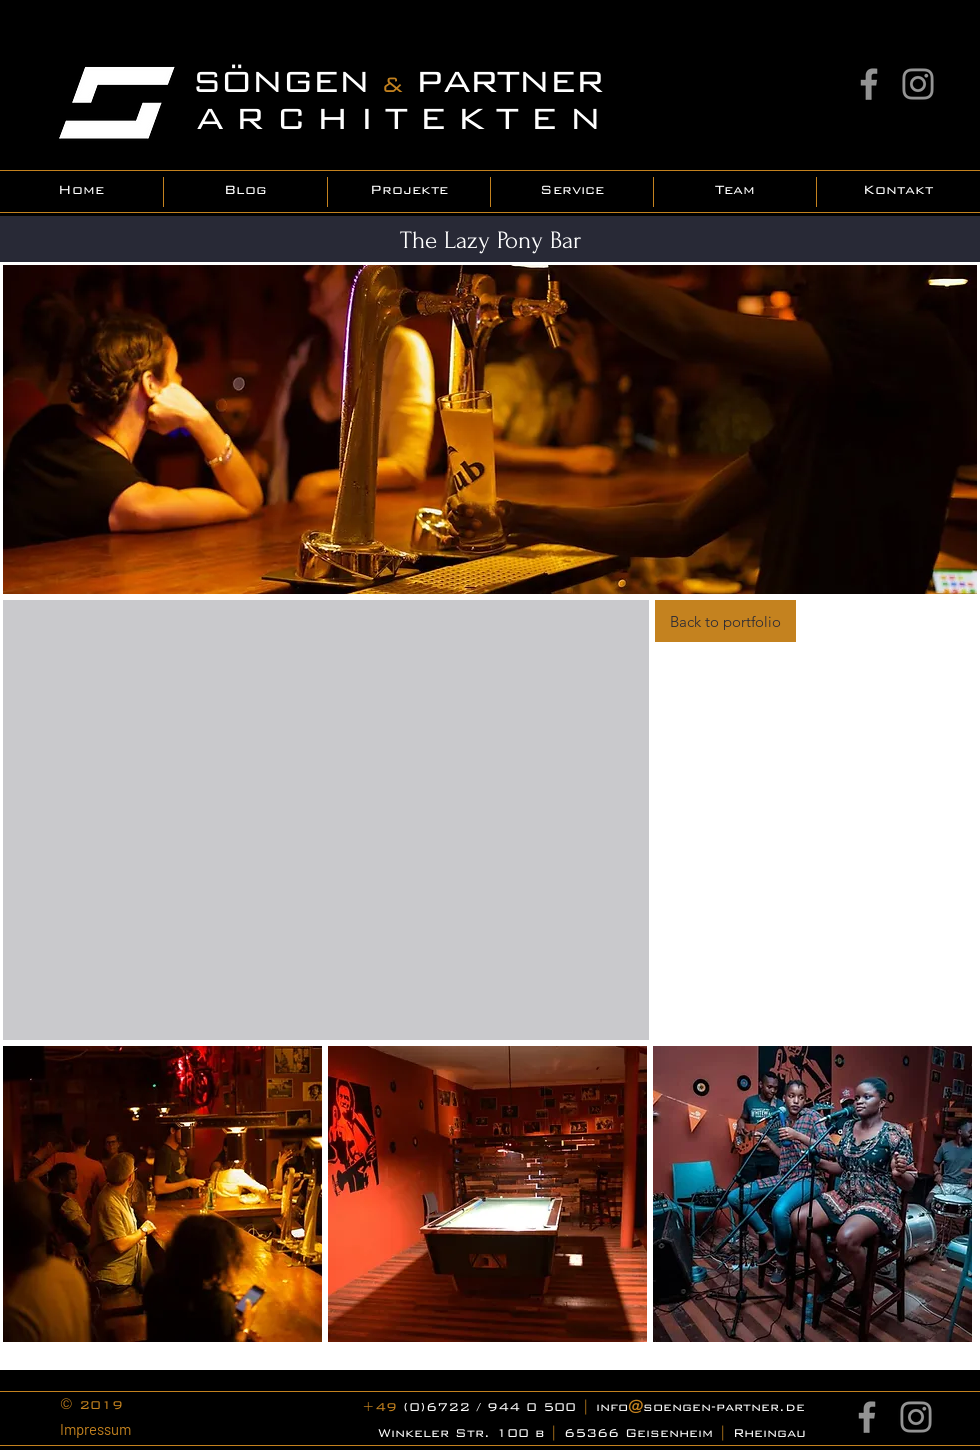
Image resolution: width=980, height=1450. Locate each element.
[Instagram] (918, 84)
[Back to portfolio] (725, 621)
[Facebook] (869, 84)
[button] (162, 1194)
